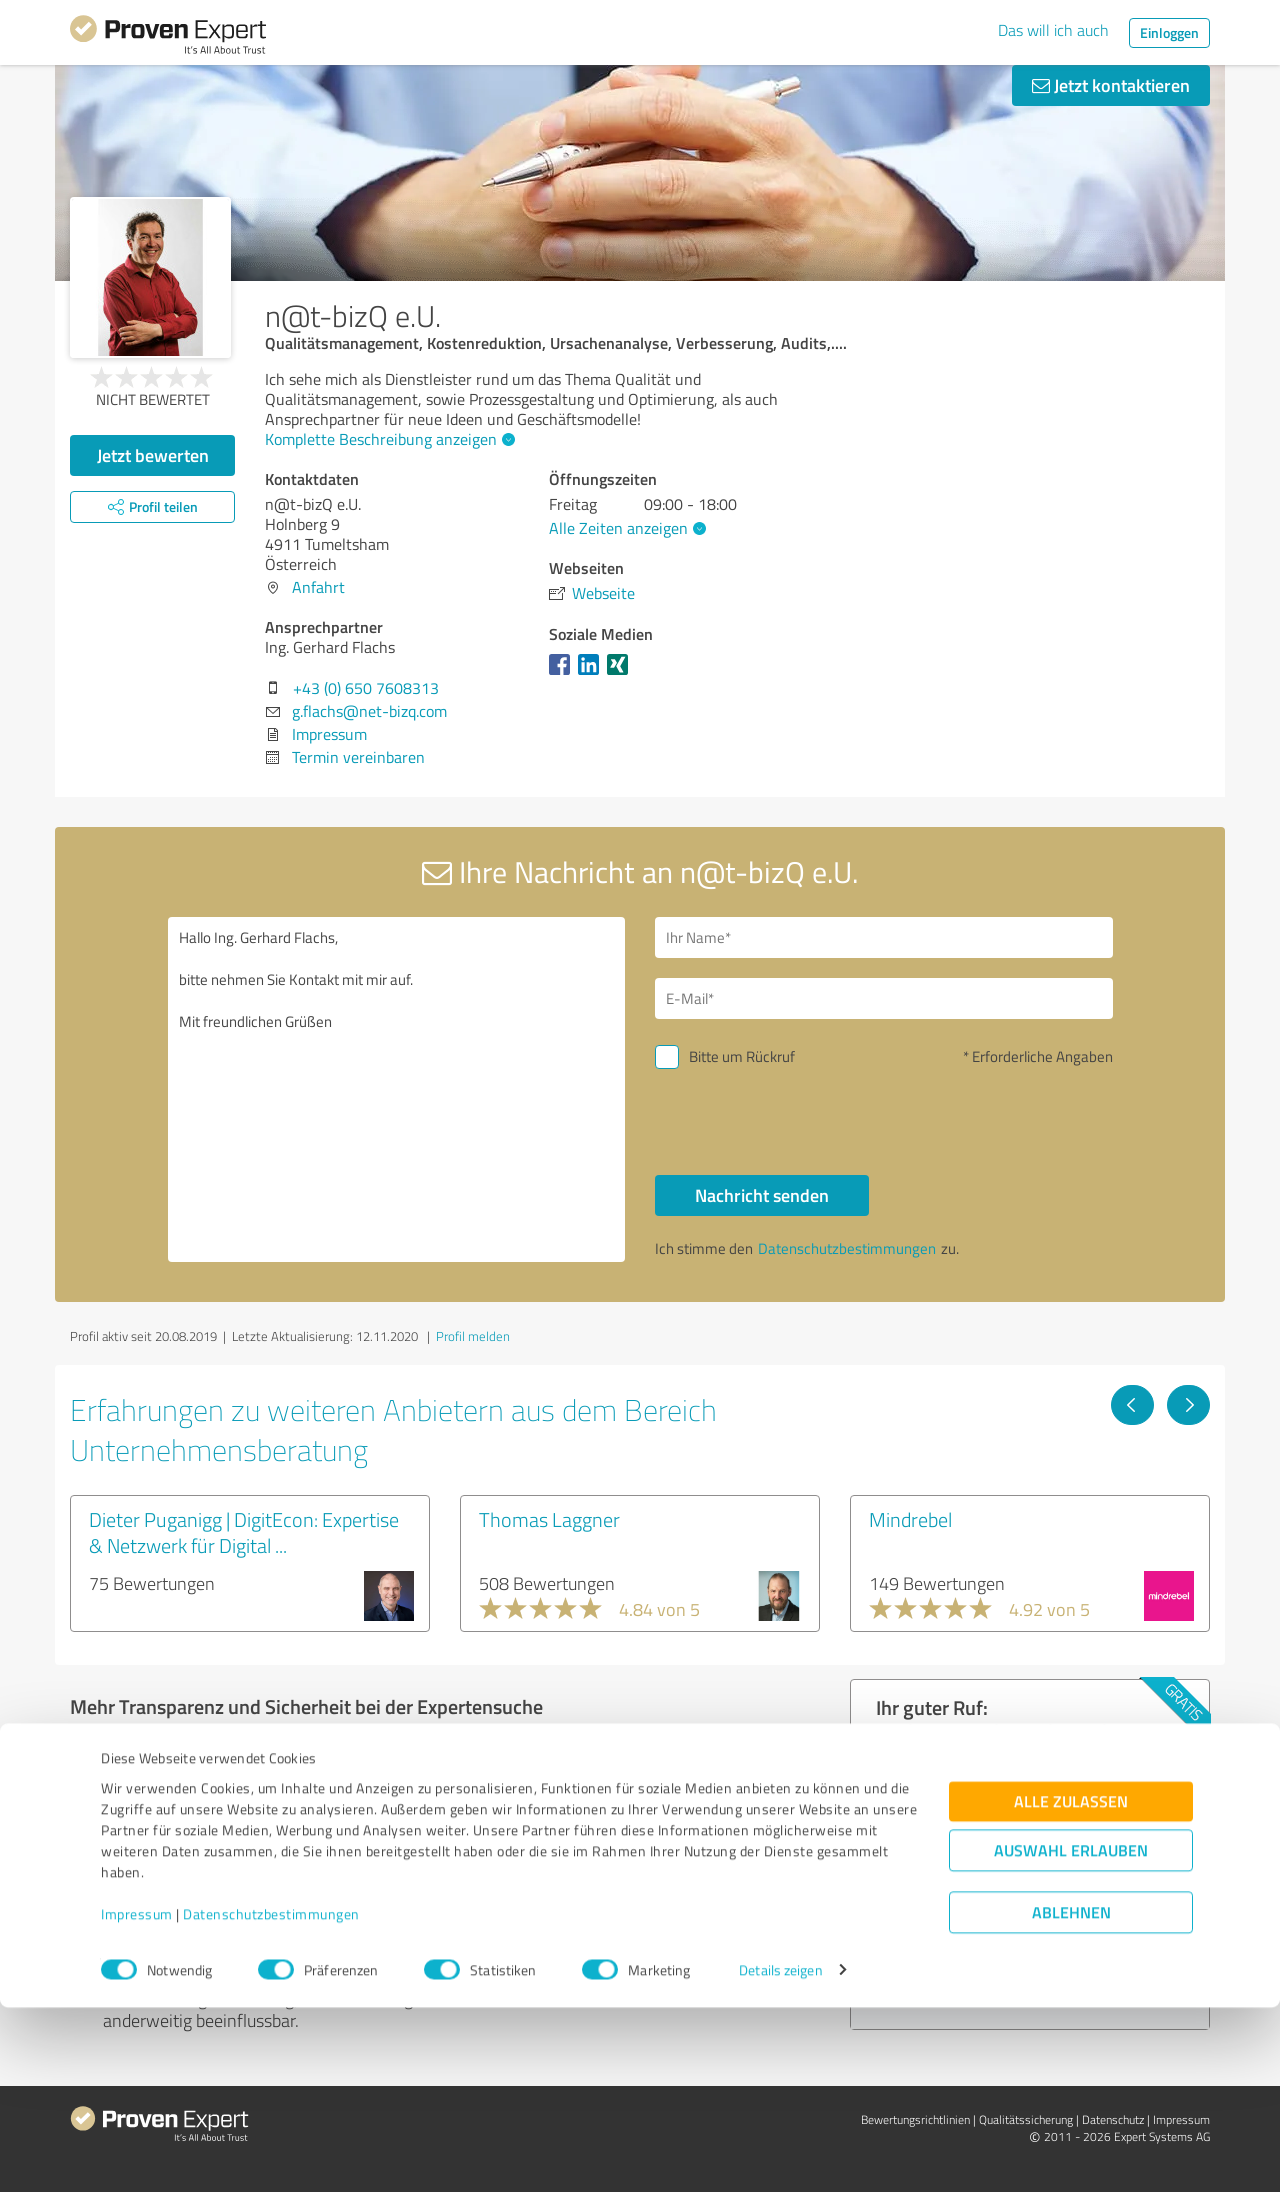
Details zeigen (780, 2154)
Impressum (137, 2098)
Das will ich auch (1053, 30)
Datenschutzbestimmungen (271, 2098)
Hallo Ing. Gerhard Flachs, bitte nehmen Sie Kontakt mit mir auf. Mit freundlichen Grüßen (397, 1089)
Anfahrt (318, 587)
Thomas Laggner (549, 1519)
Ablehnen (1071, 2096)
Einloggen (1169, 32)
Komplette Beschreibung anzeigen (387, 439)
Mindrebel (910, 1519)
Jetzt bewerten (153, 455)
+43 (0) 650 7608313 (366, 688)
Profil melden (473, 1336)
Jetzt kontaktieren (1111, 85)
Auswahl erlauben (1071, 2034)
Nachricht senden (762, 1195)
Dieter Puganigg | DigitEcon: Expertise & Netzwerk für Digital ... (244, 1532)
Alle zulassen (1071, 1985)
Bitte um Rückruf (742, 1056)
